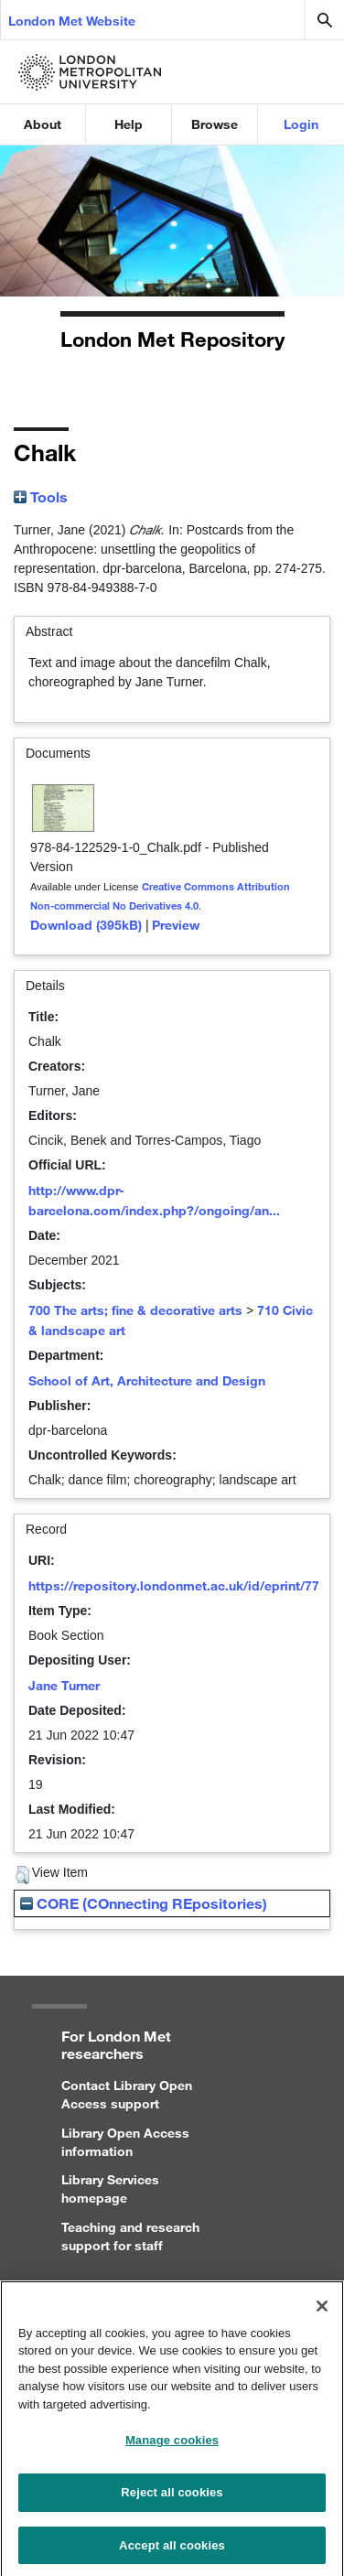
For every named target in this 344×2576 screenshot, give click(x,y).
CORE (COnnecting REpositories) (143, 1903)
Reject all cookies (171, 2499)
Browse (214, 124)
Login (301, 124)
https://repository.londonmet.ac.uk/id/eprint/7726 (181, 1585)
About (42, 124)
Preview (175, 924)
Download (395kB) (86, 924)
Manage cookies (172, 2447)
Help (128, 124)
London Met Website (71, 20)
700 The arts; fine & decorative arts (135, 1310)
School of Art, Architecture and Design (146, 1380)
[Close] (322, 2312)
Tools (41, 496)
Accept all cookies (172, 2552)
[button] (22, 1875)
